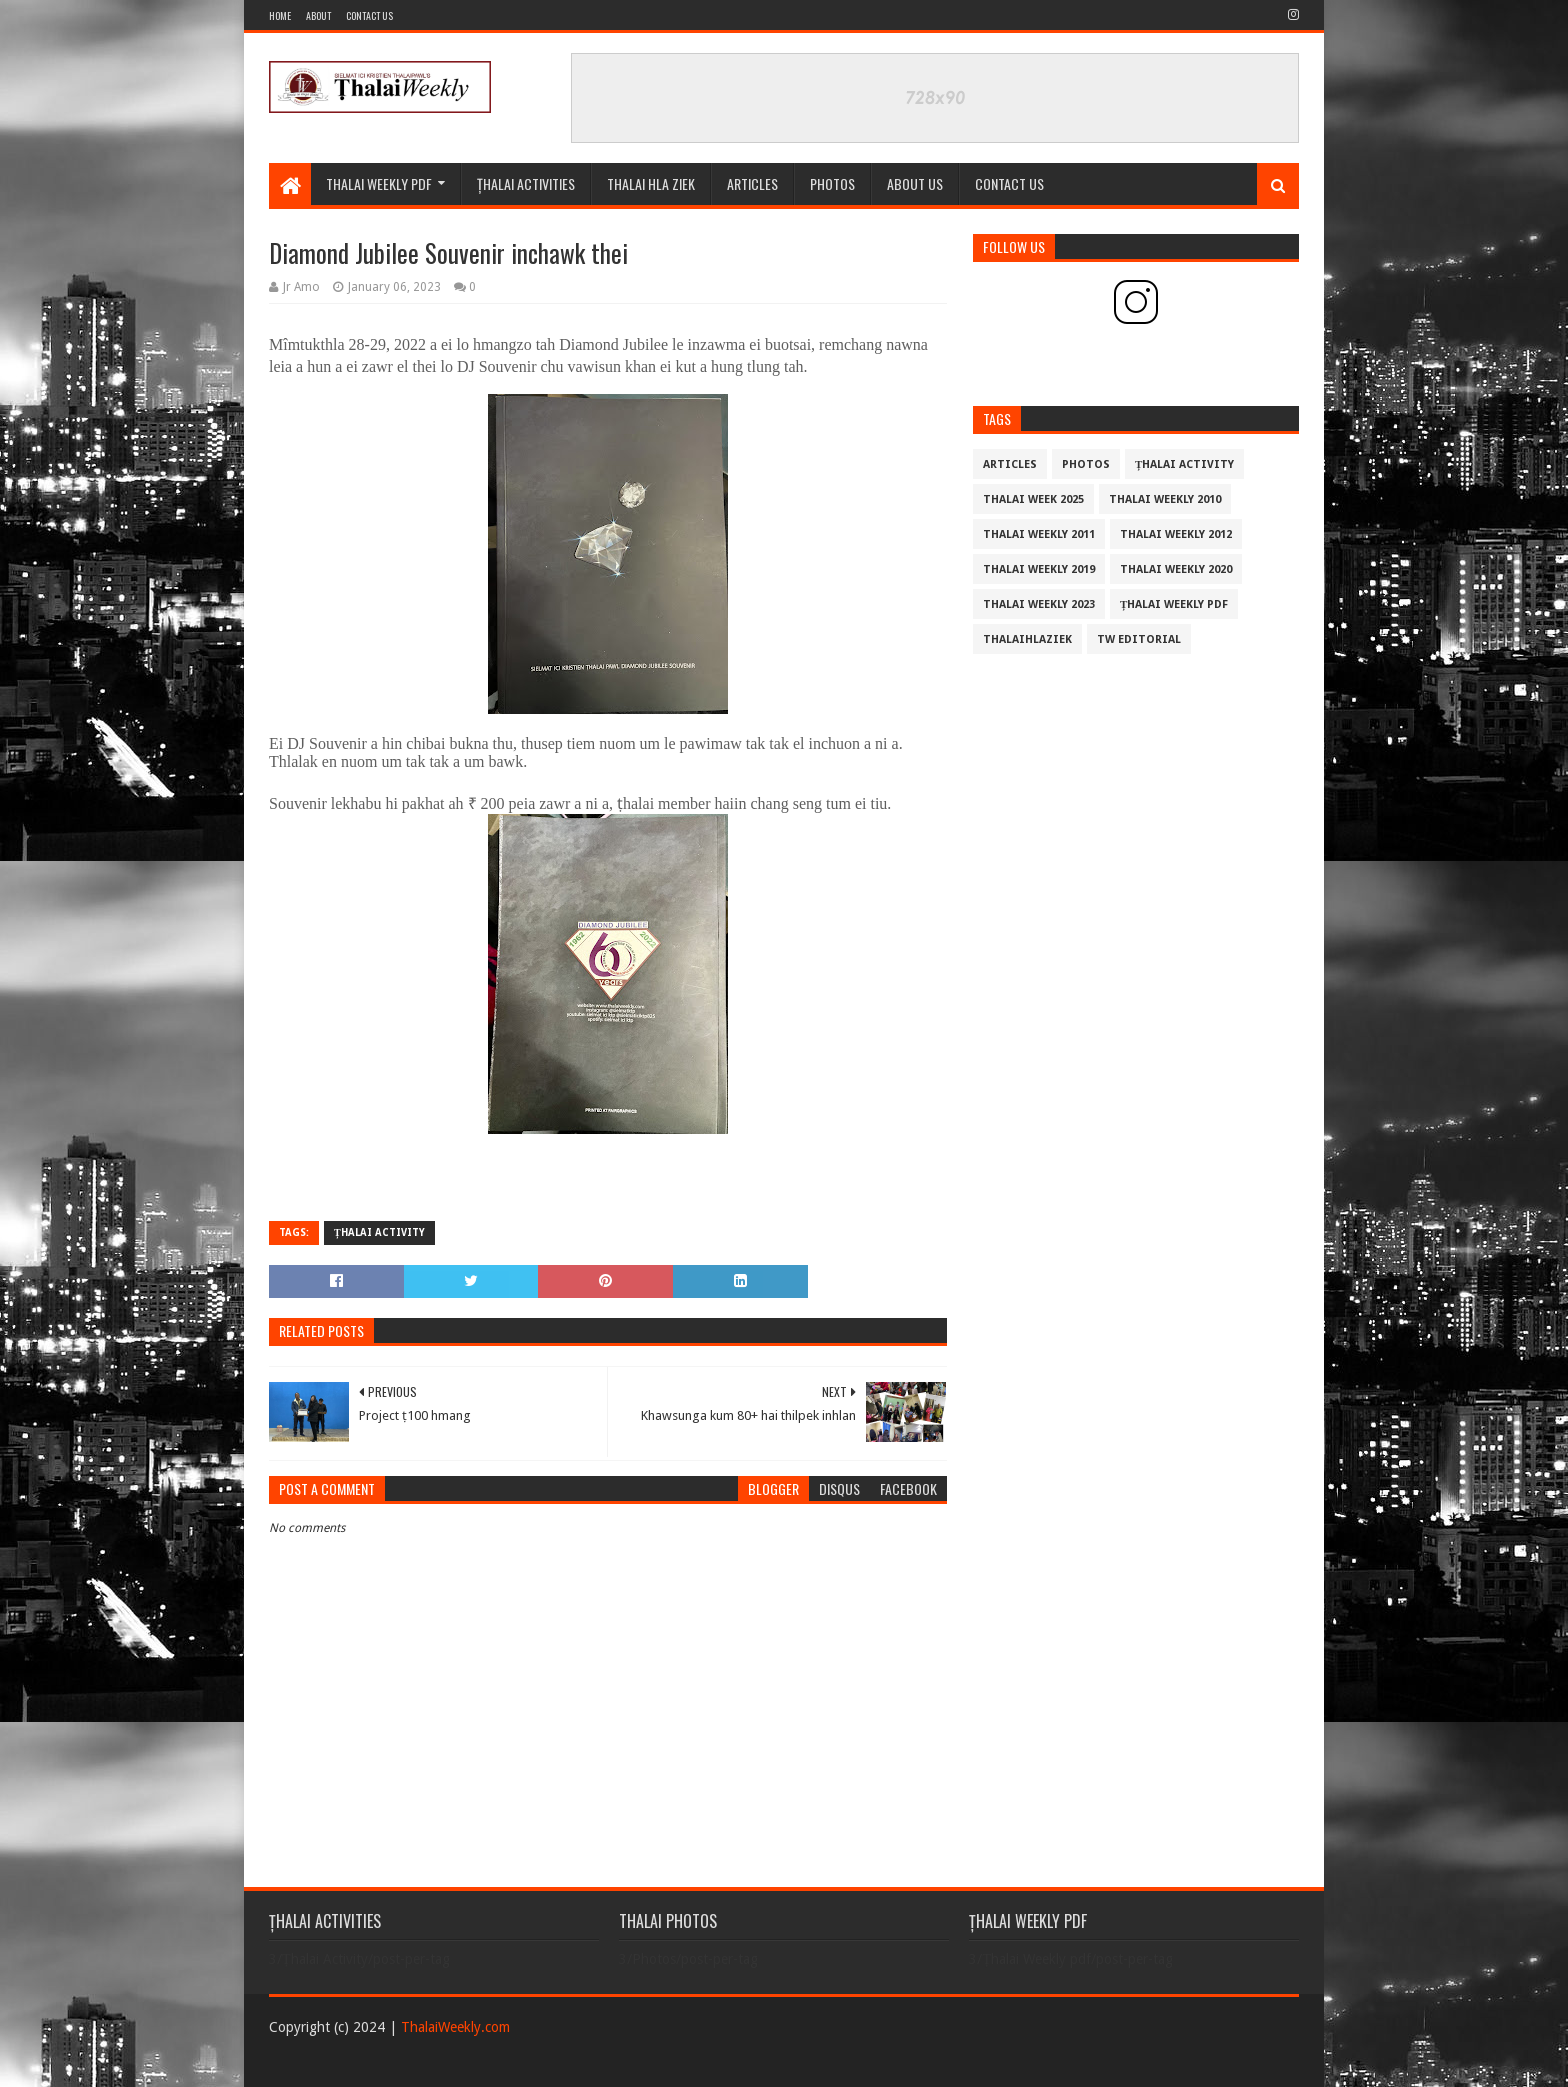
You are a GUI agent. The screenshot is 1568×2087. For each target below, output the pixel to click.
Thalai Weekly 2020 (1176, 569)
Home (280, 15)
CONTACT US (1009, 183)
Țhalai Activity (379, 1232)
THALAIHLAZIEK (1027, 639)
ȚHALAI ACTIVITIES (526, 183)
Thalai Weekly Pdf (379, 183)
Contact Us (369, 15)
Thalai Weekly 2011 (1039, 534)
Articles (752, 183)
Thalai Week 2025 (1033, 499)
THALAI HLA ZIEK (651, 183)
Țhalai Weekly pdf (1174, 604)
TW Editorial (1139, 639)
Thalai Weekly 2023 (1039, 604)
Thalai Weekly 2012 (1176, 534)
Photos (1086, 464)
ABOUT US (915, 183)
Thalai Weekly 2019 (1039, 569)
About (318, 15)
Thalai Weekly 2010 (1165, 499)
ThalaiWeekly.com (455, 2027)
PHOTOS (832, 183)
